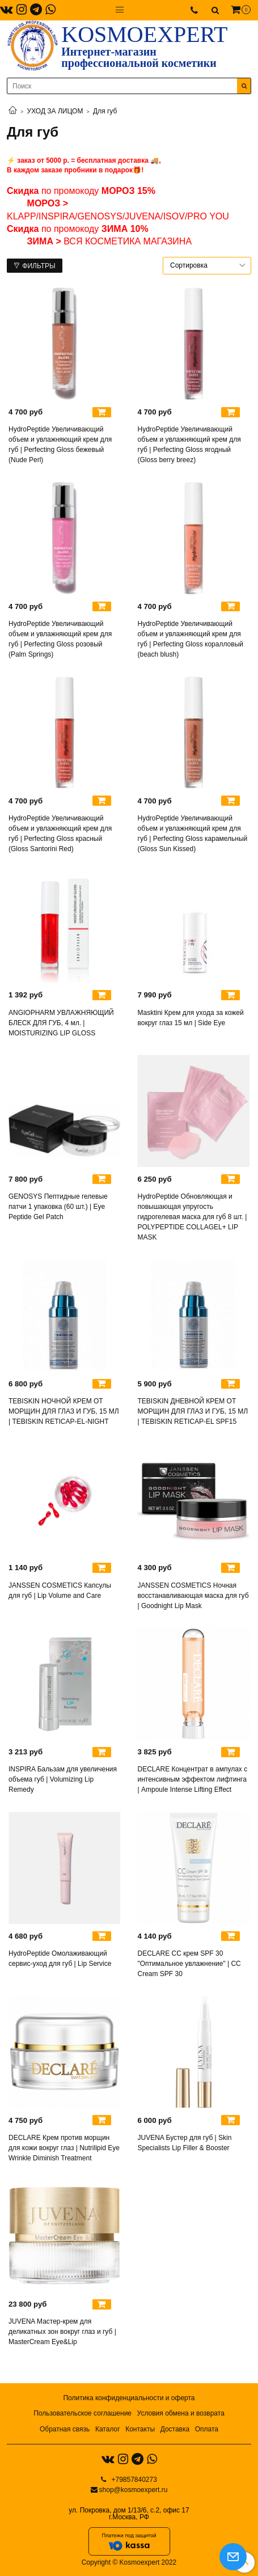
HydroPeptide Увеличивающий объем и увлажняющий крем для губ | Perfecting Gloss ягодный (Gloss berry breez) (189, 444)
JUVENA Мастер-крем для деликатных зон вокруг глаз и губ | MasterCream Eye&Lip (62, 2331)
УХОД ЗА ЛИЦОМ (55, 111)
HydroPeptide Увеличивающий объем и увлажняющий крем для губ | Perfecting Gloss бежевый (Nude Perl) (60, 444)
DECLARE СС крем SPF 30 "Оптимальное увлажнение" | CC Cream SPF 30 (189, 1963)
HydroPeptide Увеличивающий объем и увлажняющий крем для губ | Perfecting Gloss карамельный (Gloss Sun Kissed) (193, 833)
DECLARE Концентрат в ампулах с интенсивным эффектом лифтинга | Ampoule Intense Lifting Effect (193, 1779)
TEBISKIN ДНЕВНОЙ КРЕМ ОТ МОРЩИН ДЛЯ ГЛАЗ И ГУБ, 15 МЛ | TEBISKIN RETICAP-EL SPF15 (193, 1411)
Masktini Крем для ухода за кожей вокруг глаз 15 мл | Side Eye (191, 1018)
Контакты (140, 2429)
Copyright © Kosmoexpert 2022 (129, 2562)
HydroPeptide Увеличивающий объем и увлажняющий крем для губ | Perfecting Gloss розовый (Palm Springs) (60, 639)
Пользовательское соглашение (82, 2413)
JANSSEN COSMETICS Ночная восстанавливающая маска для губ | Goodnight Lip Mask (193, 1595)
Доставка (175, 2429)
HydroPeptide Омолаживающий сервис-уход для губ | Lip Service (60, 1958)
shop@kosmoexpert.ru (133, 2490)
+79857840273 (133, 2480)
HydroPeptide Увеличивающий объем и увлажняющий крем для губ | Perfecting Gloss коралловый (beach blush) (190, 639)
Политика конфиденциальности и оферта (128, 2398)
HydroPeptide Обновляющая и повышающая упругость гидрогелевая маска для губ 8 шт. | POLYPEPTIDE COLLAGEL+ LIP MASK (192, 1216)
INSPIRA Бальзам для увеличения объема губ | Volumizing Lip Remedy (63, 1779)
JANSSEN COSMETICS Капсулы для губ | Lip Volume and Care (60, 1590)
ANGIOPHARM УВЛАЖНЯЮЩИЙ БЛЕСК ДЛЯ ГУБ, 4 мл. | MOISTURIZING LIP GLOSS (61, 1023)
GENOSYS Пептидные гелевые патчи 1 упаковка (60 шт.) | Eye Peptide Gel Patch (58, 1206)
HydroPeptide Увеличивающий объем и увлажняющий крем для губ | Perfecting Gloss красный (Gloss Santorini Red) (60, 833)
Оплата (206, 2429)
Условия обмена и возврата (181, 2413)
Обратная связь (65, 2429)
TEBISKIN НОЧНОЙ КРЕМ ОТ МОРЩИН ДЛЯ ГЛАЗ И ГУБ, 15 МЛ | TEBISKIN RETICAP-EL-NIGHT (64, 1411)
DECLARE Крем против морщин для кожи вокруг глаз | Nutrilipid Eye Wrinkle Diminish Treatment (64, 2148)
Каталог (107, 2429)
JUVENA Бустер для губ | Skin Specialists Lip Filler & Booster (185, 2143)
